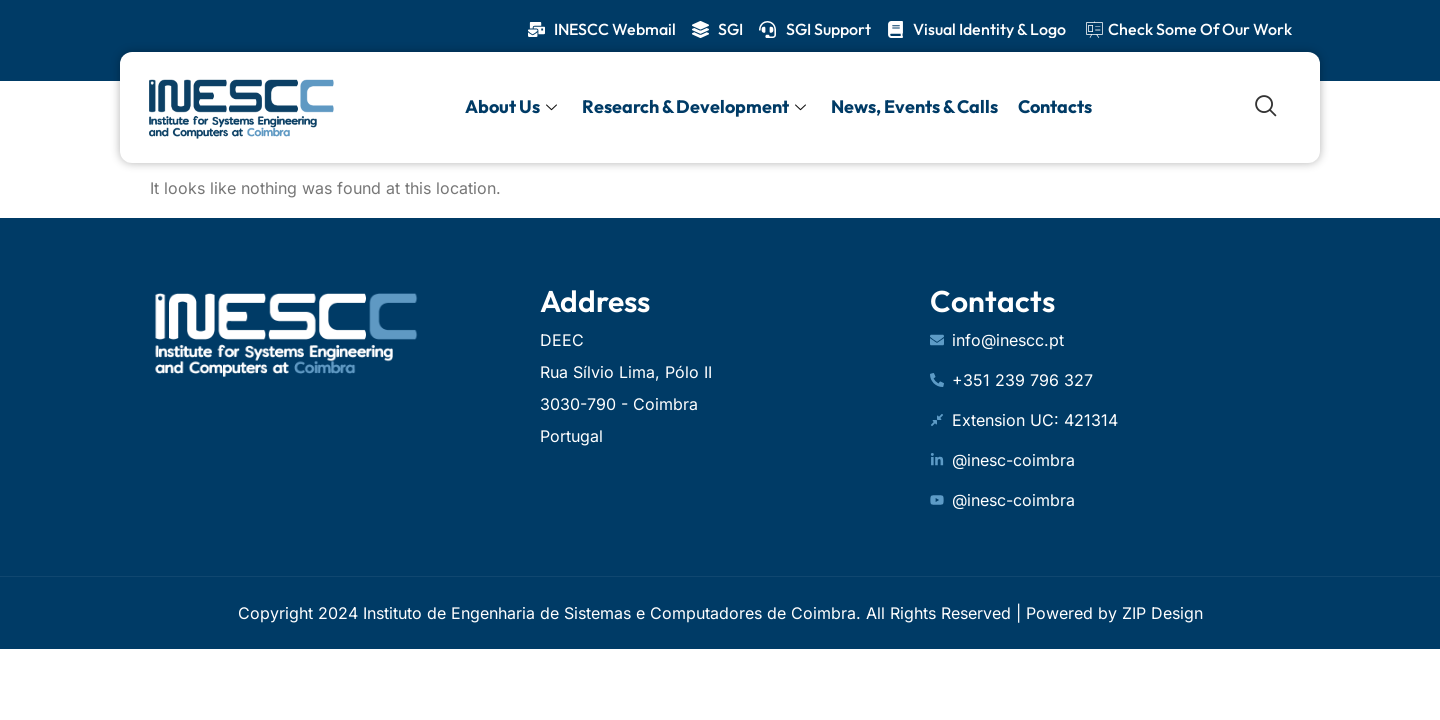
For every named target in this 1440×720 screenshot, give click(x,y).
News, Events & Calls (914, 106)
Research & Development (696, 106)
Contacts (1055, 106)
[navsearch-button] (1266, 107)
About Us (513, 106)
